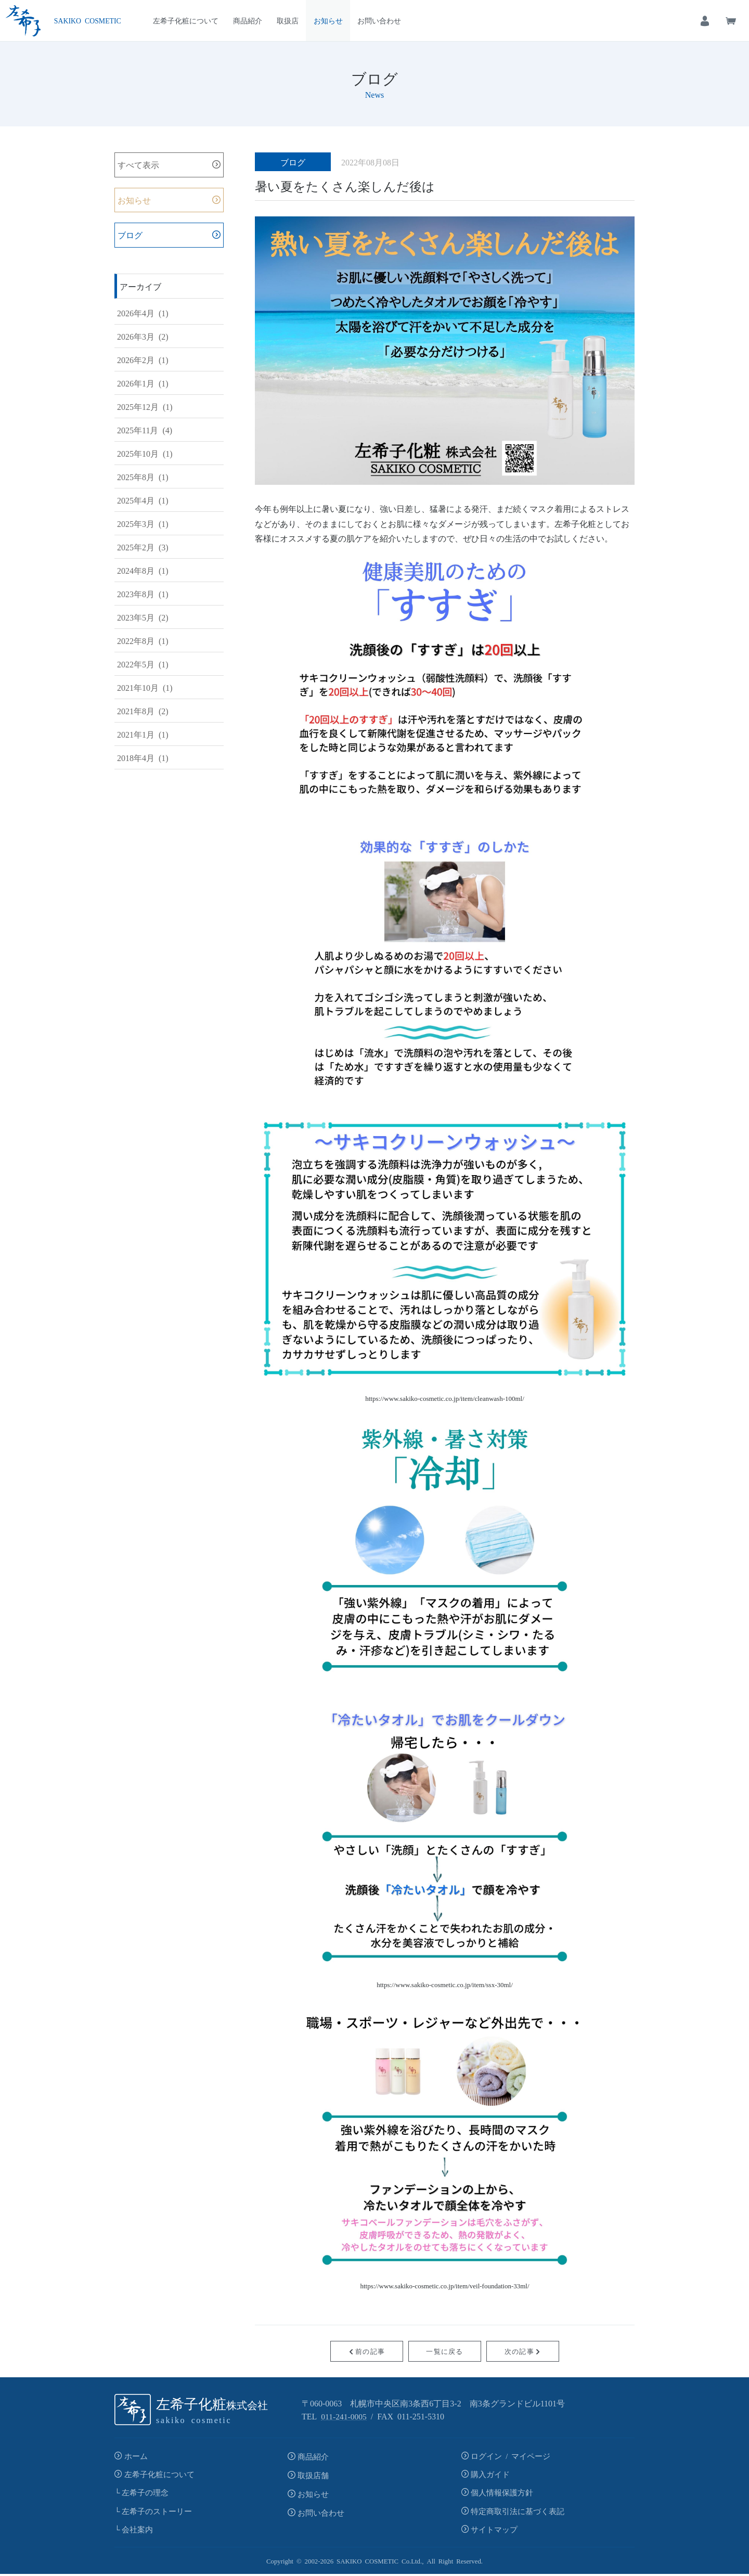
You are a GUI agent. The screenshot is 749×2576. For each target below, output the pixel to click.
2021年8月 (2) (143, 711)
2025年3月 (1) (143, 524)
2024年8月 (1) (143, 570)
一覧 (444, 2351)
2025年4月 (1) (143, 500)
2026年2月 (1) (143, 360)
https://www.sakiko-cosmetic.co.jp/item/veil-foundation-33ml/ (444, 2285)
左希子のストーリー (157, 2512)
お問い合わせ (379, 20)
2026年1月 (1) (143, 383)
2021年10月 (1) (145, 688)
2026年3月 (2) (143, 336)
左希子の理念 (145, 2493)
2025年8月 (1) (143, 477)
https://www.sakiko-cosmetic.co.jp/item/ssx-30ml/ (445, 1984)
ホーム (136, 2456)
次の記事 (523, 2351)
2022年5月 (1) (143, 664)
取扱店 (288, 20)
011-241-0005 (344, 2416)
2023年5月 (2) (143, 617)
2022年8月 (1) (143, 641)
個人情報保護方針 (502, 2493)
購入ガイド (490, 2475)
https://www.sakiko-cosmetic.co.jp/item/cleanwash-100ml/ (444, 1398)
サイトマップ (494, 2531)
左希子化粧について (185, 20)
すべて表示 (138, 165)
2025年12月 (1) (145, 407)
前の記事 (366, 2351)
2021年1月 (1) (143, 734)
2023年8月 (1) (143, 594)
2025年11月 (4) (144, 430)
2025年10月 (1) (145, 453)
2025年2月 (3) (143, 547)
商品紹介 (247, 20)
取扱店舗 (313, 2475)
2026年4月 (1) (143, 313)
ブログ (130, 235)
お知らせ (328, 20)
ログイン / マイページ (511, 2456)
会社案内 (137, 2531)
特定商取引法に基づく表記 (517, 2512)
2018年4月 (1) (143, 758)
